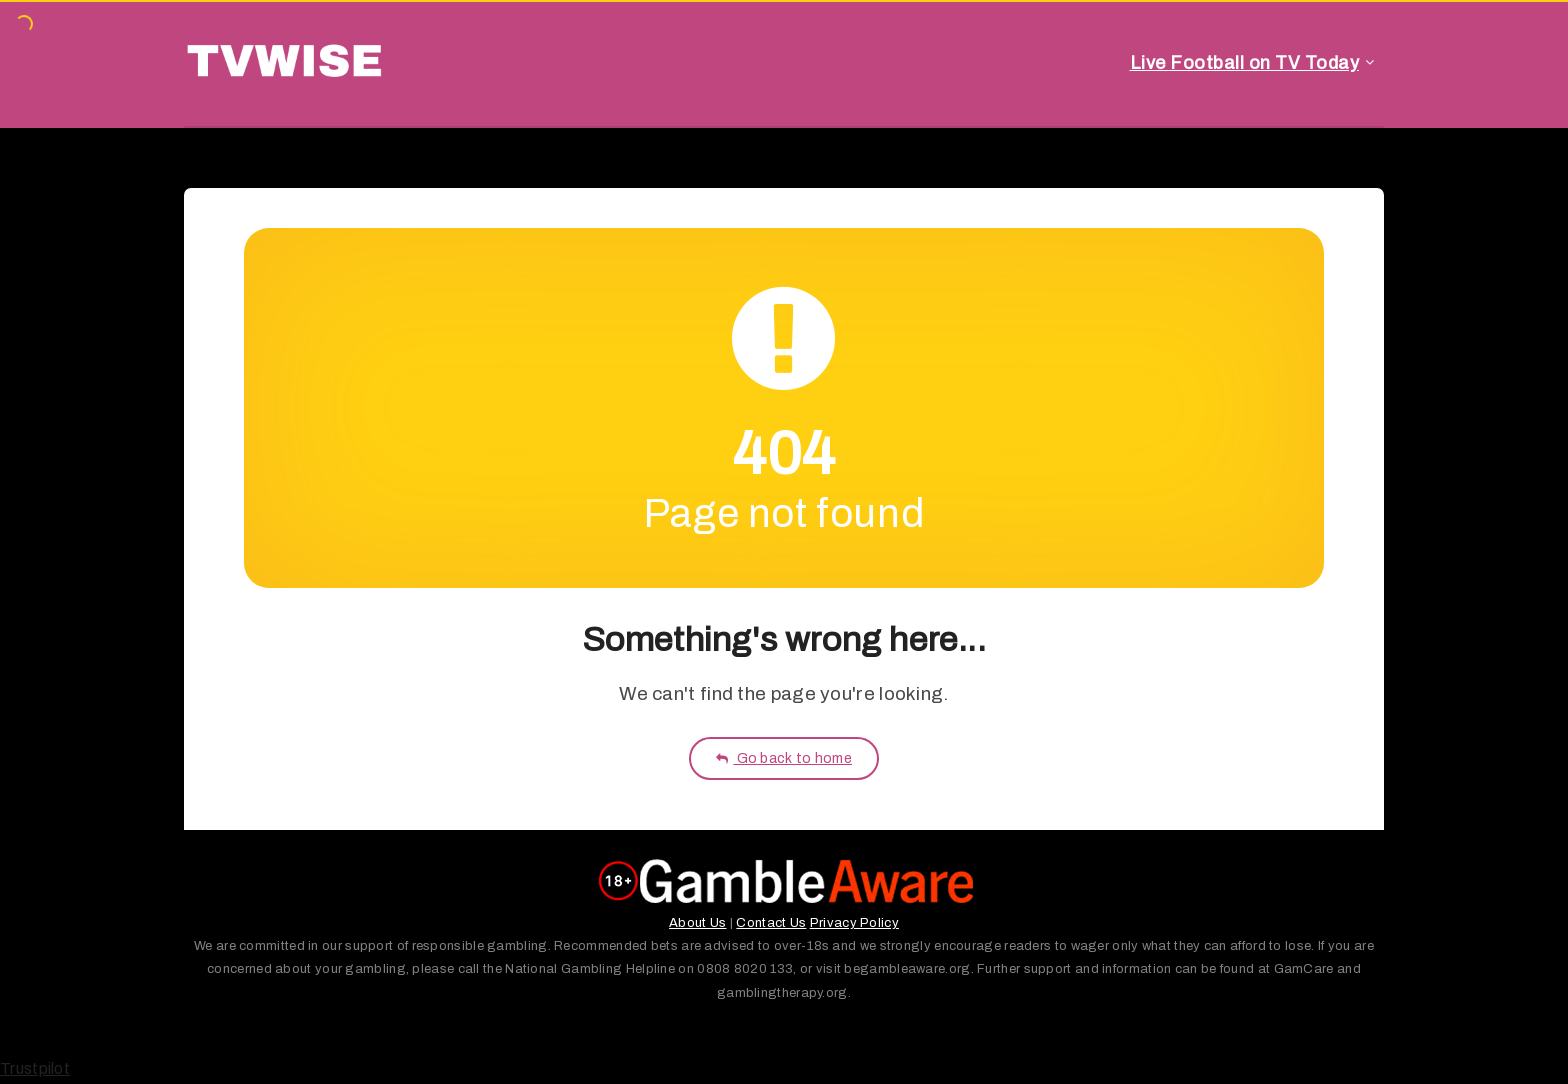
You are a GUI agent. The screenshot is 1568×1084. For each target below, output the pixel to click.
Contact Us (771, 923)
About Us (697, 923)
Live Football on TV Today (1245, 63)
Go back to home (784, 758)
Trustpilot (35, 1068)
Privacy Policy (854, 923)
